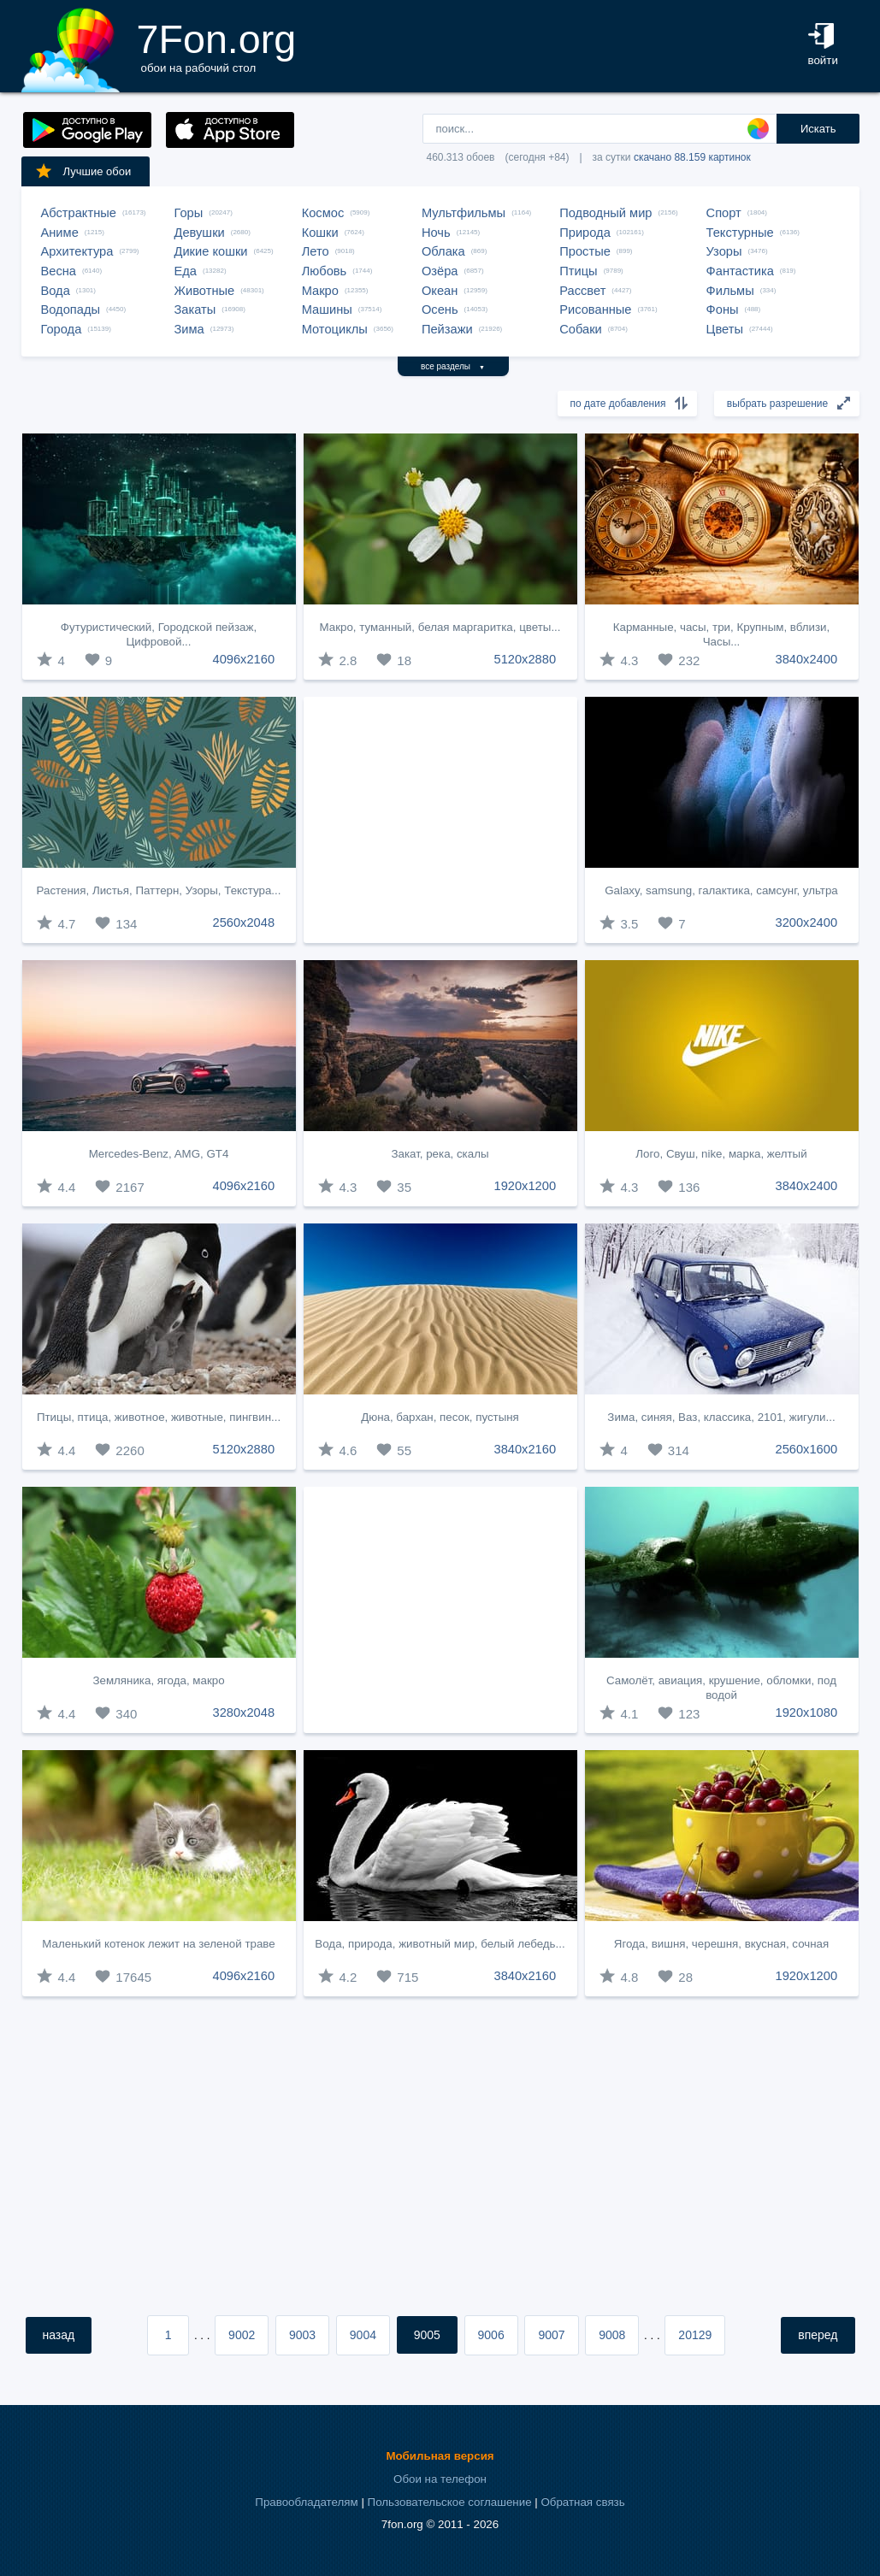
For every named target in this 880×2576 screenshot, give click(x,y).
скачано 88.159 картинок (692, 157)
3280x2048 (244, 1712)
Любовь (324, 271)
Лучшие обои (83, 171)
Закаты (195, 309)
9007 (551, 2335)
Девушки (199, 232)
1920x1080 (807, 1712)
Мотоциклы (335, 329)
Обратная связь (582, 2502)
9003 (302, 2335)
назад (59, 2335)
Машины (327, 309)
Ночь (436, 232)
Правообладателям (306, 2502)
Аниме (60, 232)
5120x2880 (525, 659)
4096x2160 (244, 659)
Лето (315, 251)
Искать (818, 128)
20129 (695, 2335)
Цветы (724, 329)
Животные (204, 291)
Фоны (722, 309)
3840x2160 (525, 1449)
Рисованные (595, 309)
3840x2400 (807, 659)
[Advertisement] (440, 820)
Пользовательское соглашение (450, 2502)
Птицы (578, 271)
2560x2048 (244, 922)
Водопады (70, 309)
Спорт (723, 213)
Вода (55, 291)
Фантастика (740, 271)
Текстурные (740, 232)
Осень (440, 309)
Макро (320, 291)
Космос (323, 213)
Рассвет (582, 291)
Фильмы (730, 291)
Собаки (580, 329)
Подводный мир (605, 213)
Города (61, 329)
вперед (817, 2335)
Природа (585, 232)
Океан (440, 291)
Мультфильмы (463, 213)
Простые (585, 251)
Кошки (320, 232)
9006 (491, 2335)
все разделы (453, 366)
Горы (189, 213)
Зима (189, 329)
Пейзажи (447, 329)
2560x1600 (807, 1449)
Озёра (440, 271)
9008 (612, 2335)
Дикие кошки (211, 251)
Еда (185, 271)
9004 (363, 2335)
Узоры (724, 251)
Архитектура (77, 251)
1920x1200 (525, 1186)
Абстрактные (78, 213)
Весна (59, 271)
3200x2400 (807, 922)
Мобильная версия (439, 2455)
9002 (241, 2335)
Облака (443, 251)
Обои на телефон (440, 2479)
